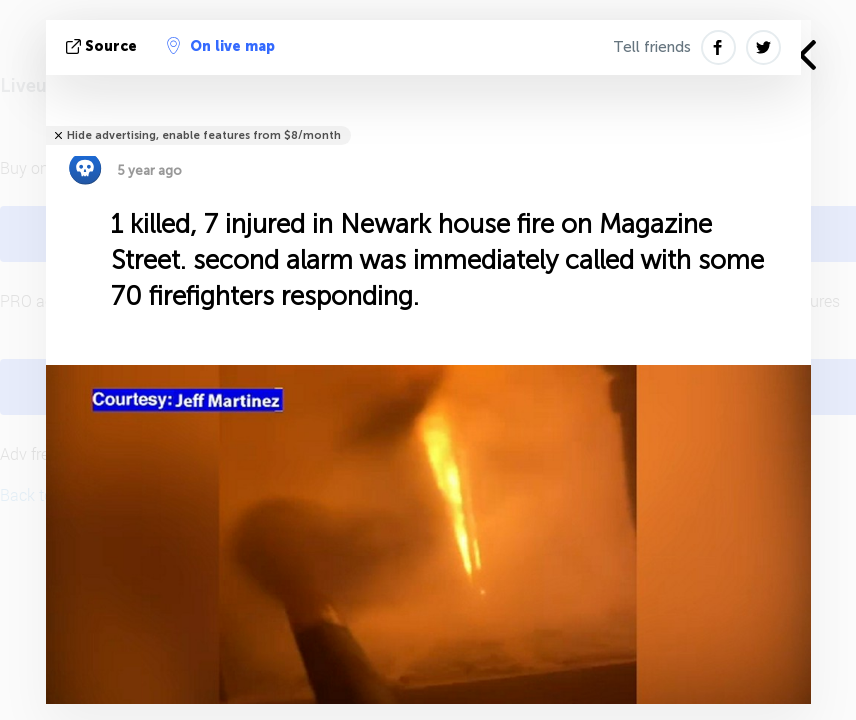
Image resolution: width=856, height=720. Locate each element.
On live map (221, 46)
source (103, 46)
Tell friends (652, 47)
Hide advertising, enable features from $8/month (204, 135)
